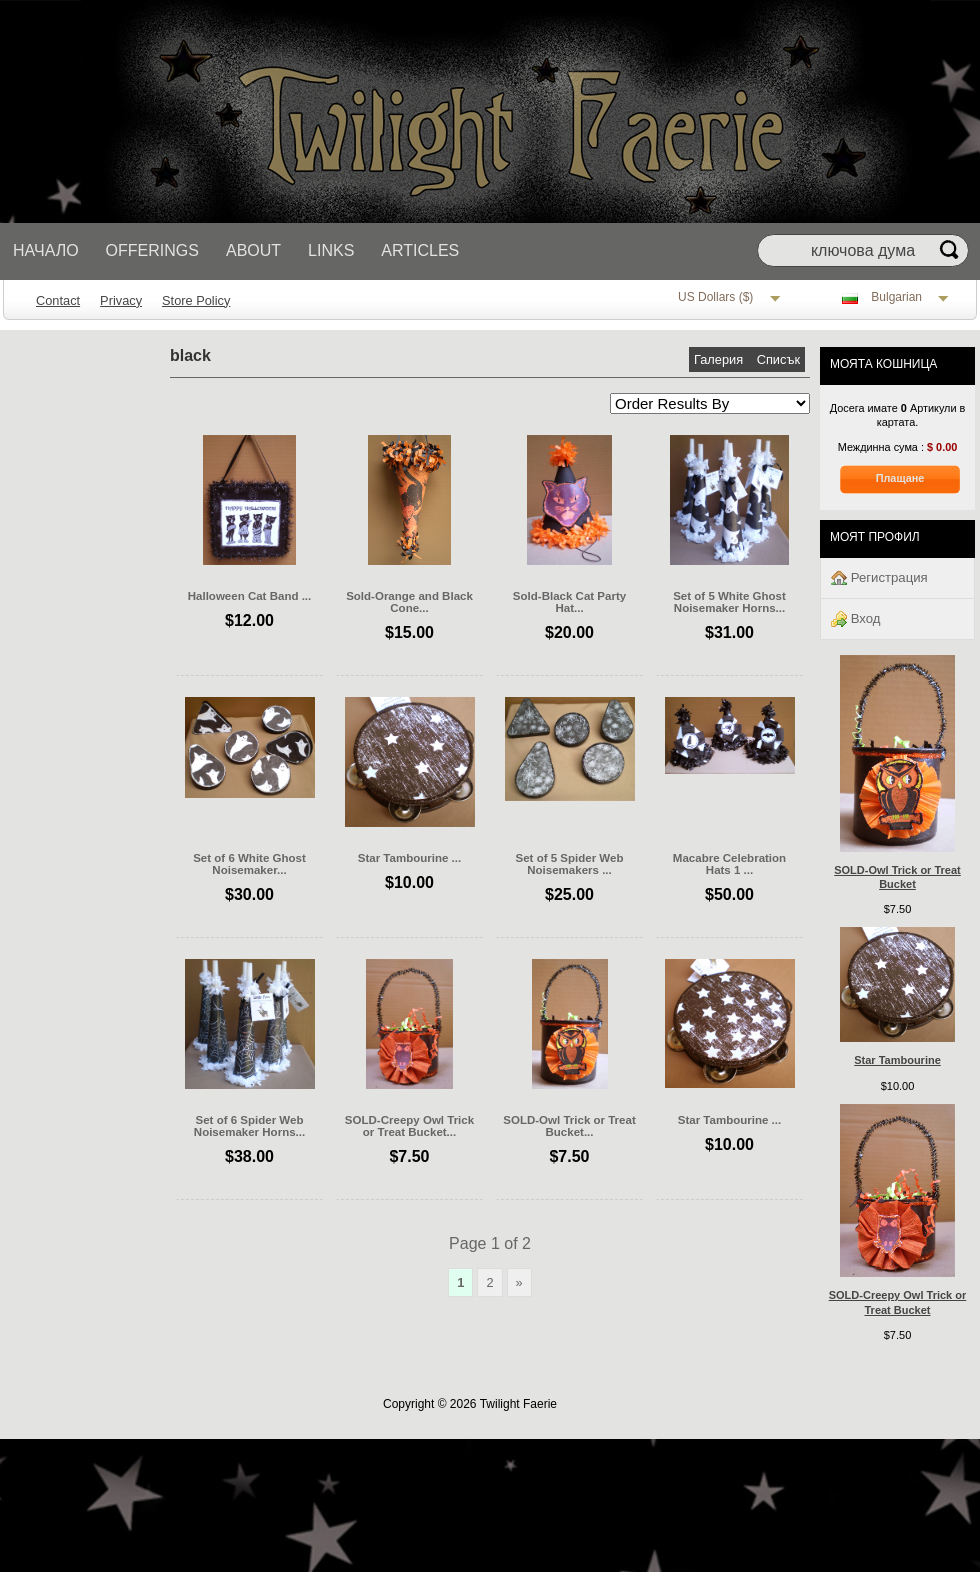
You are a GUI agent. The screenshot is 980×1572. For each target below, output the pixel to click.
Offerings (152, 250)
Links (331, 250)
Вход (856, 619)
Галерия (720, 359)
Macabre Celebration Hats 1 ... (729, 864)
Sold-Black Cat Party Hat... (569, 602)
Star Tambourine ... (409, 858)
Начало (46, 250)
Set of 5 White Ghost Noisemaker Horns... (729, 602)
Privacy (121, 300)
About (253, 250)
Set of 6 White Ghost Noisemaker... (249, 864)
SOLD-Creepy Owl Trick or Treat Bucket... (409, 1126)
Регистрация (879, 578)
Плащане (900, 478)
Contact (58, 300)
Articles (420, 250)
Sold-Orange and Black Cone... (409, 602)
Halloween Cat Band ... (250, 596)
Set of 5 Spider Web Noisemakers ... (570, 864)
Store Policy (196, 300)
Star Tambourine (897, 1060)
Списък (778, 359)
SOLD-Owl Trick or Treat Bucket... (569, 1126)
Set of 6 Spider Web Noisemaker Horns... (249, 1126)
